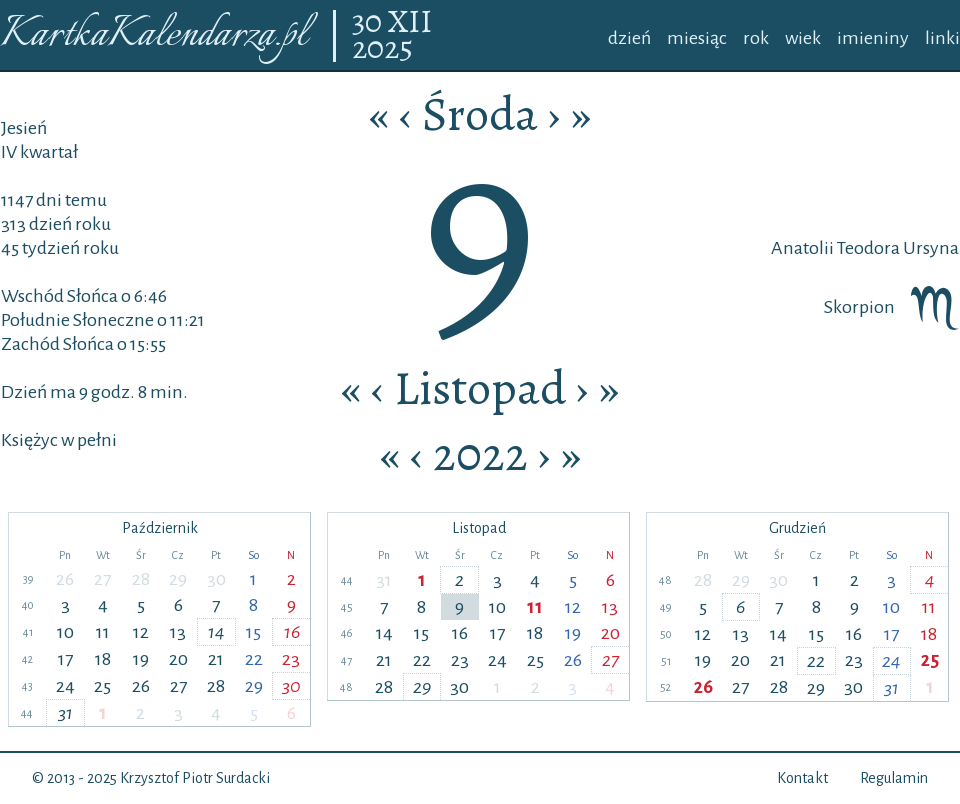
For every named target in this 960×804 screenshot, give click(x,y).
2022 (480, 454)
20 (178, 659)
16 (292, 632)
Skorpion (891, 307)
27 (102, 579)
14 (216, 632)
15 (253, 632)
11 (103, 632)
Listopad (480, 388)
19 (141, 659)
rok (756, 38)
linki (942, 38)
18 (103, 659)
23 (291, 659)
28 (141, 579)
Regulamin (894, 778)
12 (141, 632)
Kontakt (802, 778)
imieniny (873, 38)
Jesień (24, 128)
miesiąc (697, 38)
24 (65, 686)
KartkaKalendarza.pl (153, 35)
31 (65, 713)
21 (216, 659)
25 (102, 686)
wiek (803, 38)
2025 (382, 49)
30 (370, 23)
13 (178, 632)
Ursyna (929, 248)
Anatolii (802, 248)
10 (65, 632)
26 (65, 579)
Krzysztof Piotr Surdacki (195, 778)
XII (410, 23)
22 (254, 659)
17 (65, 659)
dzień (629, 38)
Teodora (867, 248)
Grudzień (797, 528)
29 (178, 579)
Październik (160, 528)
